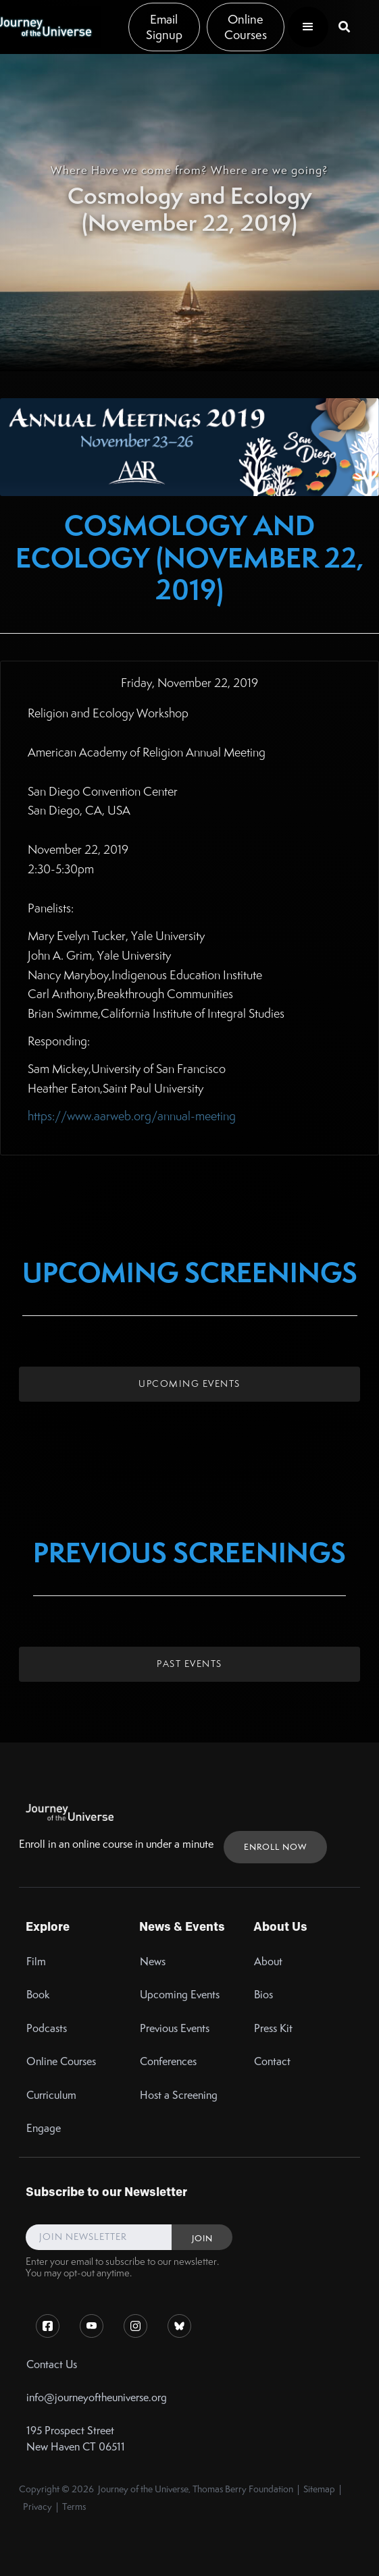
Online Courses (245, 27)
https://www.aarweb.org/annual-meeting (132, 1116)
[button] (308, 27)
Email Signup (164, 27)
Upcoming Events (189, 1383)
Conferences (168, 2061)
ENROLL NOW (275, 1847)
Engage (43, 2128)
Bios (263, 1995)
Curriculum (51, 2095)
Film (36, 1961)
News (153, 1961)
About (268, 1961)
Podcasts (46, 2028)
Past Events (189, 1663)
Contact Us (51, 2364)
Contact (272, 2061)
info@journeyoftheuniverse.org (96, 2397)
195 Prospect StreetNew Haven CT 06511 (75, 2438)
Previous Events (174, 2028)
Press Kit (273, 2028)
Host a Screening (179, 2095)
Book (38, 1995)
